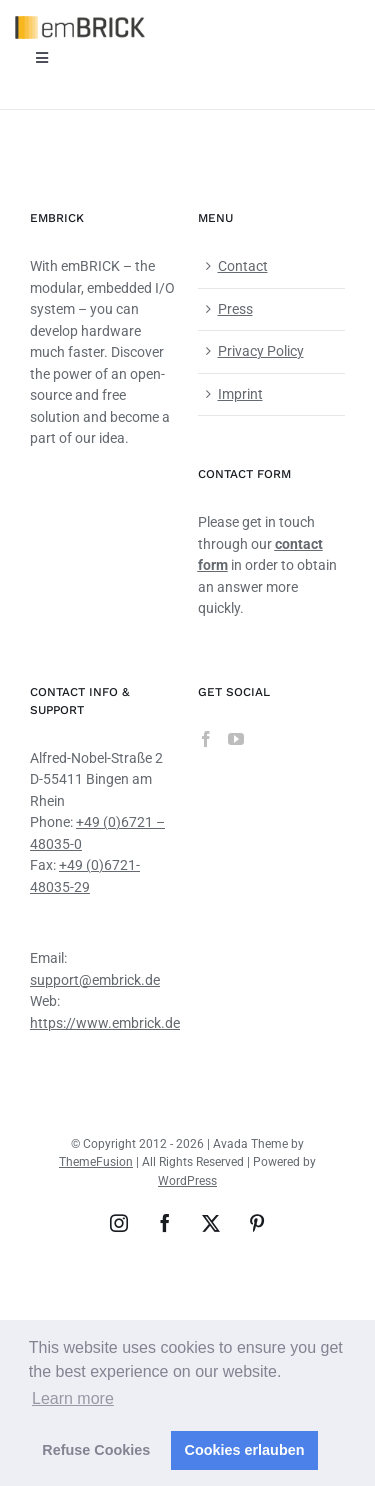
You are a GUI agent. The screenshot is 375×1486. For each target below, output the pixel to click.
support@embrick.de (95, 980)
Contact (243, 266)
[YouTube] (236, 739)
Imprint (240, 394)
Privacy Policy (261, 351)
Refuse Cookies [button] (96, 1450)
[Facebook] (206, 739)
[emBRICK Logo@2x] (80, 23)
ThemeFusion (96, 1162)
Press (235, 309)
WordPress (187, 1181)
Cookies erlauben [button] (245, 1450)
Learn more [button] (73, 1398)
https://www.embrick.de (105, 1023)
